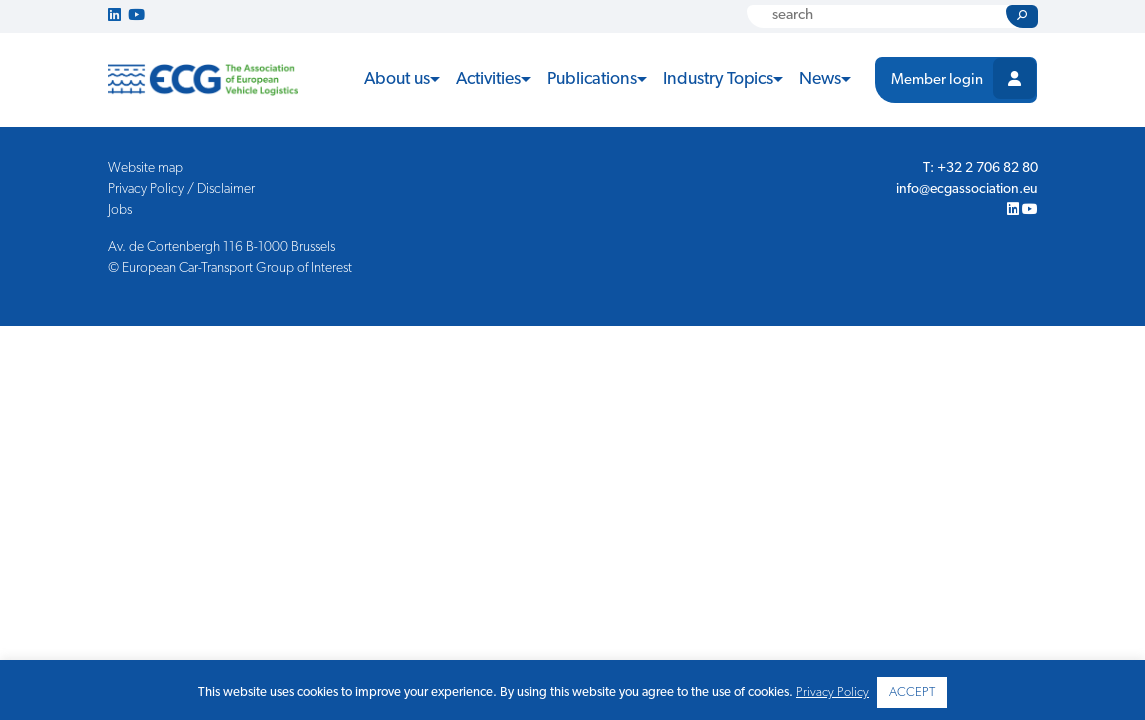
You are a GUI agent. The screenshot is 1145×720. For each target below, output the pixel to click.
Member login (937, 80)
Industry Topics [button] (718, 79)
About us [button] (397, 79)
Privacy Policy (832, 692)
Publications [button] (592, 79)
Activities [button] (488, 79)
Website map (145, 168)
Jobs (120, 210)
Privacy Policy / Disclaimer (181, 189)
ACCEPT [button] (912, 692)
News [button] (820, 79)
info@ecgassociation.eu (967, 189)
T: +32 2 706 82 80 (980, 168)
